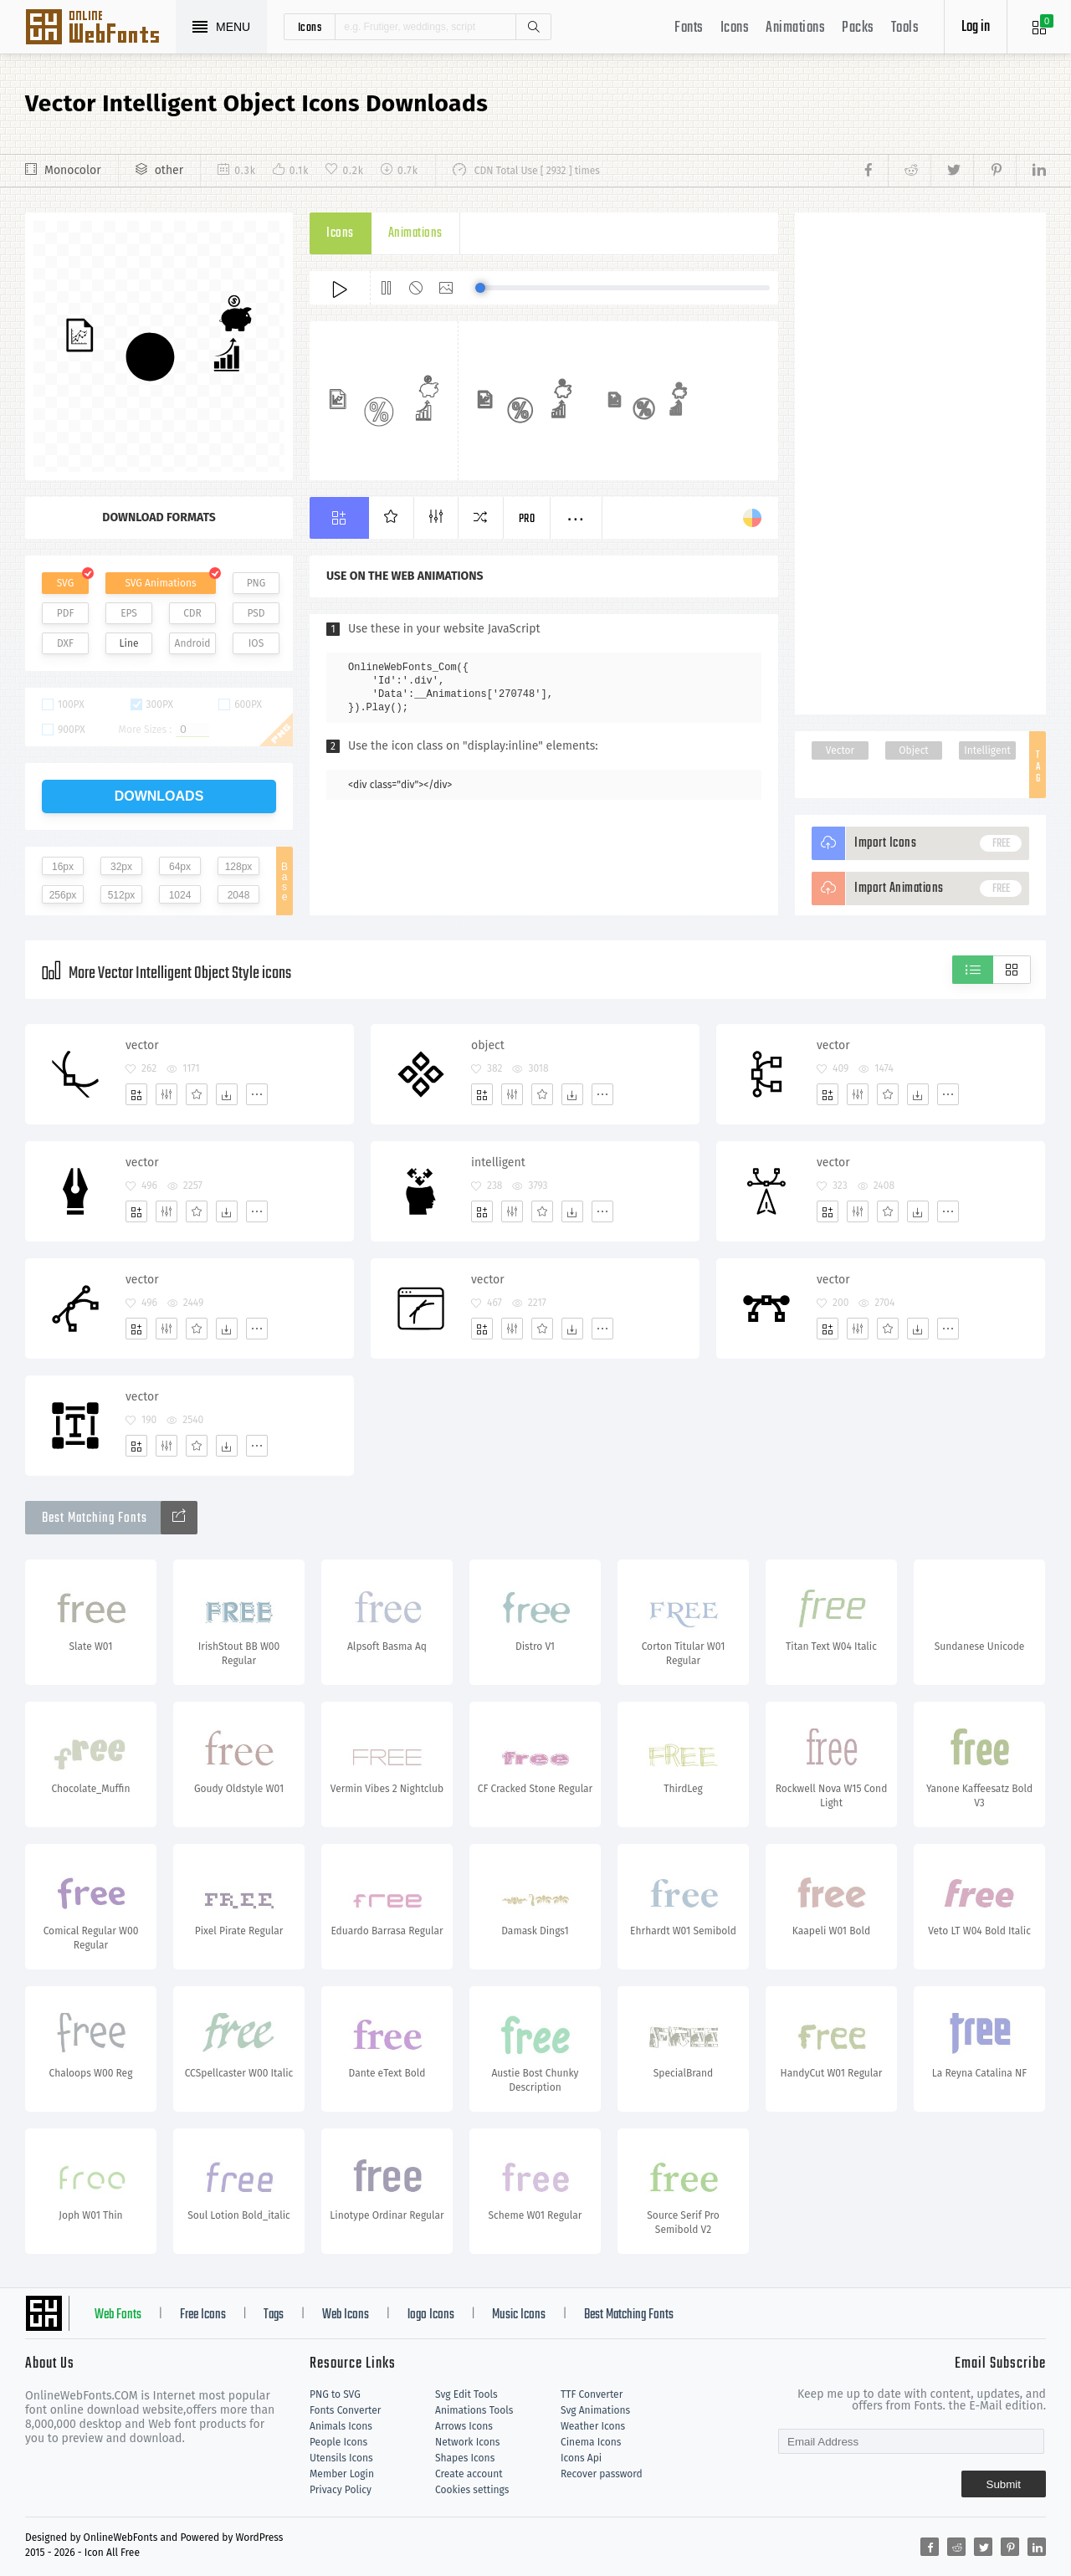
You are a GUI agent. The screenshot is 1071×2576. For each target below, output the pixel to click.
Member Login (342, 2474)
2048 (239, 895)
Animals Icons (341, 2426)
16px (63, 867)
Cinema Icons (591, 2442)
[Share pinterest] (994, 170)
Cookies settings (472, 2490)
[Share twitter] (951, 170)
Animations (795, 28)
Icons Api (581, 2458)
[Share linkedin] (1031, 170)
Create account (469, 2474)
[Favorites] (197, 1094)
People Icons (338, 2442)
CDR (192, 613)
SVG (65, 583)
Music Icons (519, 2315)
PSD (255, 613)
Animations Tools (474, 2410)
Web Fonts (118, 2315)
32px (121, 867)
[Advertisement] (920, 463)
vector (142, 1045)
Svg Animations (595, 2410)
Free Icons (203, 2315)
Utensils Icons (341, 2458)
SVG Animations (160, 583)
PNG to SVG (335, 2394)
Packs (858, 28)
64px (180, 867)
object (488, 1045)
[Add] (136, 1094)
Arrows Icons (464, 2426)
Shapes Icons (465, 2458)
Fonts (689, 28)
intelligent (498, 1162)
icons (310, 26)
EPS (128, 613)
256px (63, 895)
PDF (65, 613)
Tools (905, 28)
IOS (256, 643)
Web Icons (345, 2315)
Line (129, 643)
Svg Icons (100, 28)
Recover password (602, 2474)
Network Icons (467, 2442)
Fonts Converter (345, 2410)
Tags (274, 2315)
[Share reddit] (909, 170)
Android (193, 643)
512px (122, 895)
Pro (527, 519)
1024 (180, 895)
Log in (975, 27)
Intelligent (987, 750)
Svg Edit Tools (466, 2394)
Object (913, 750)
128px (239, 867)
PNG (256, 583)
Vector (840, 750)
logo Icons (430, 2315)
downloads (159, 796)
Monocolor (72, 170)
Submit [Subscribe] (1003, 2484)
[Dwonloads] (227, 1094)
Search (533, 26)
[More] (257, 1094)
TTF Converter (592, 2394)
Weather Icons (593, 2426)
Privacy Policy (341, 2490)
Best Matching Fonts (629, 2315)
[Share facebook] (873, 170)
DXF (65, 643)
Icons (735, 28)
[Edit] (166, 1094)
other (169, 170)
